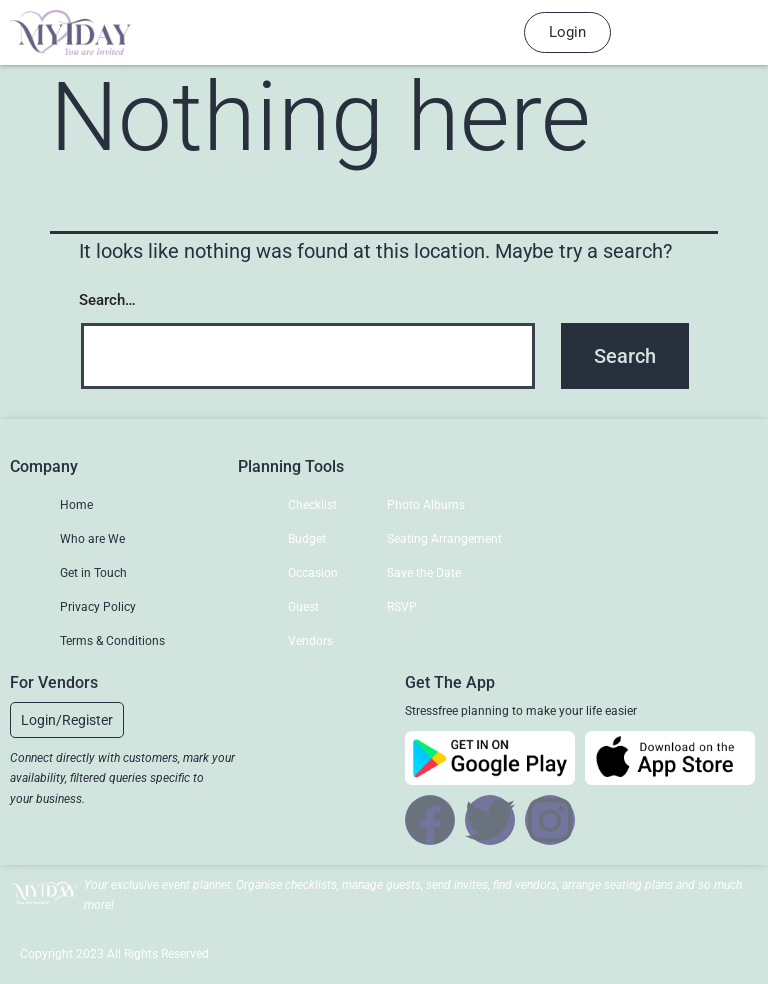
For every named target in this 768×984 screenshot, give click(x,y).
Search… (107, 300)
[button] (67, 720)
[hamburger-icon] (466, 32)
